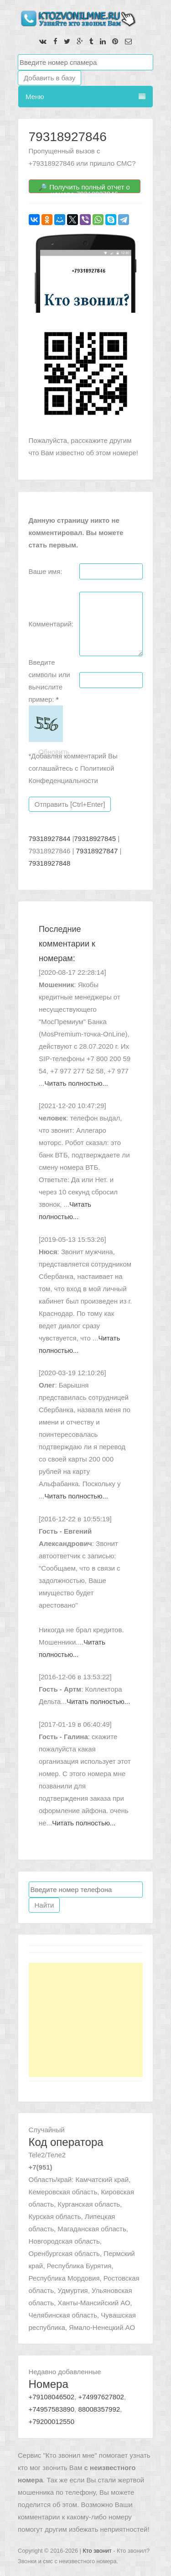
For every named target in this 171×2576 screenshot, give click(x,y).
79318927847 (97, 851)
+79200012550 (52, 2421)
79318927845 (95, 838)
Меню (85, 96)
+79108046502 (52, 2397)
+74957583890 (52, 2409)
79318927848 (50, 863)
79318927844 (50, 838)
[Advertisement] (86, 2020)
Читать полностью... (76, 1083)
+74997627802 (101, 2397)
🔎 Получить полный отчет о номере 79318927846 (84, 188)
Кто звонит (97, 2550)
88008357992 (99, 2409)
